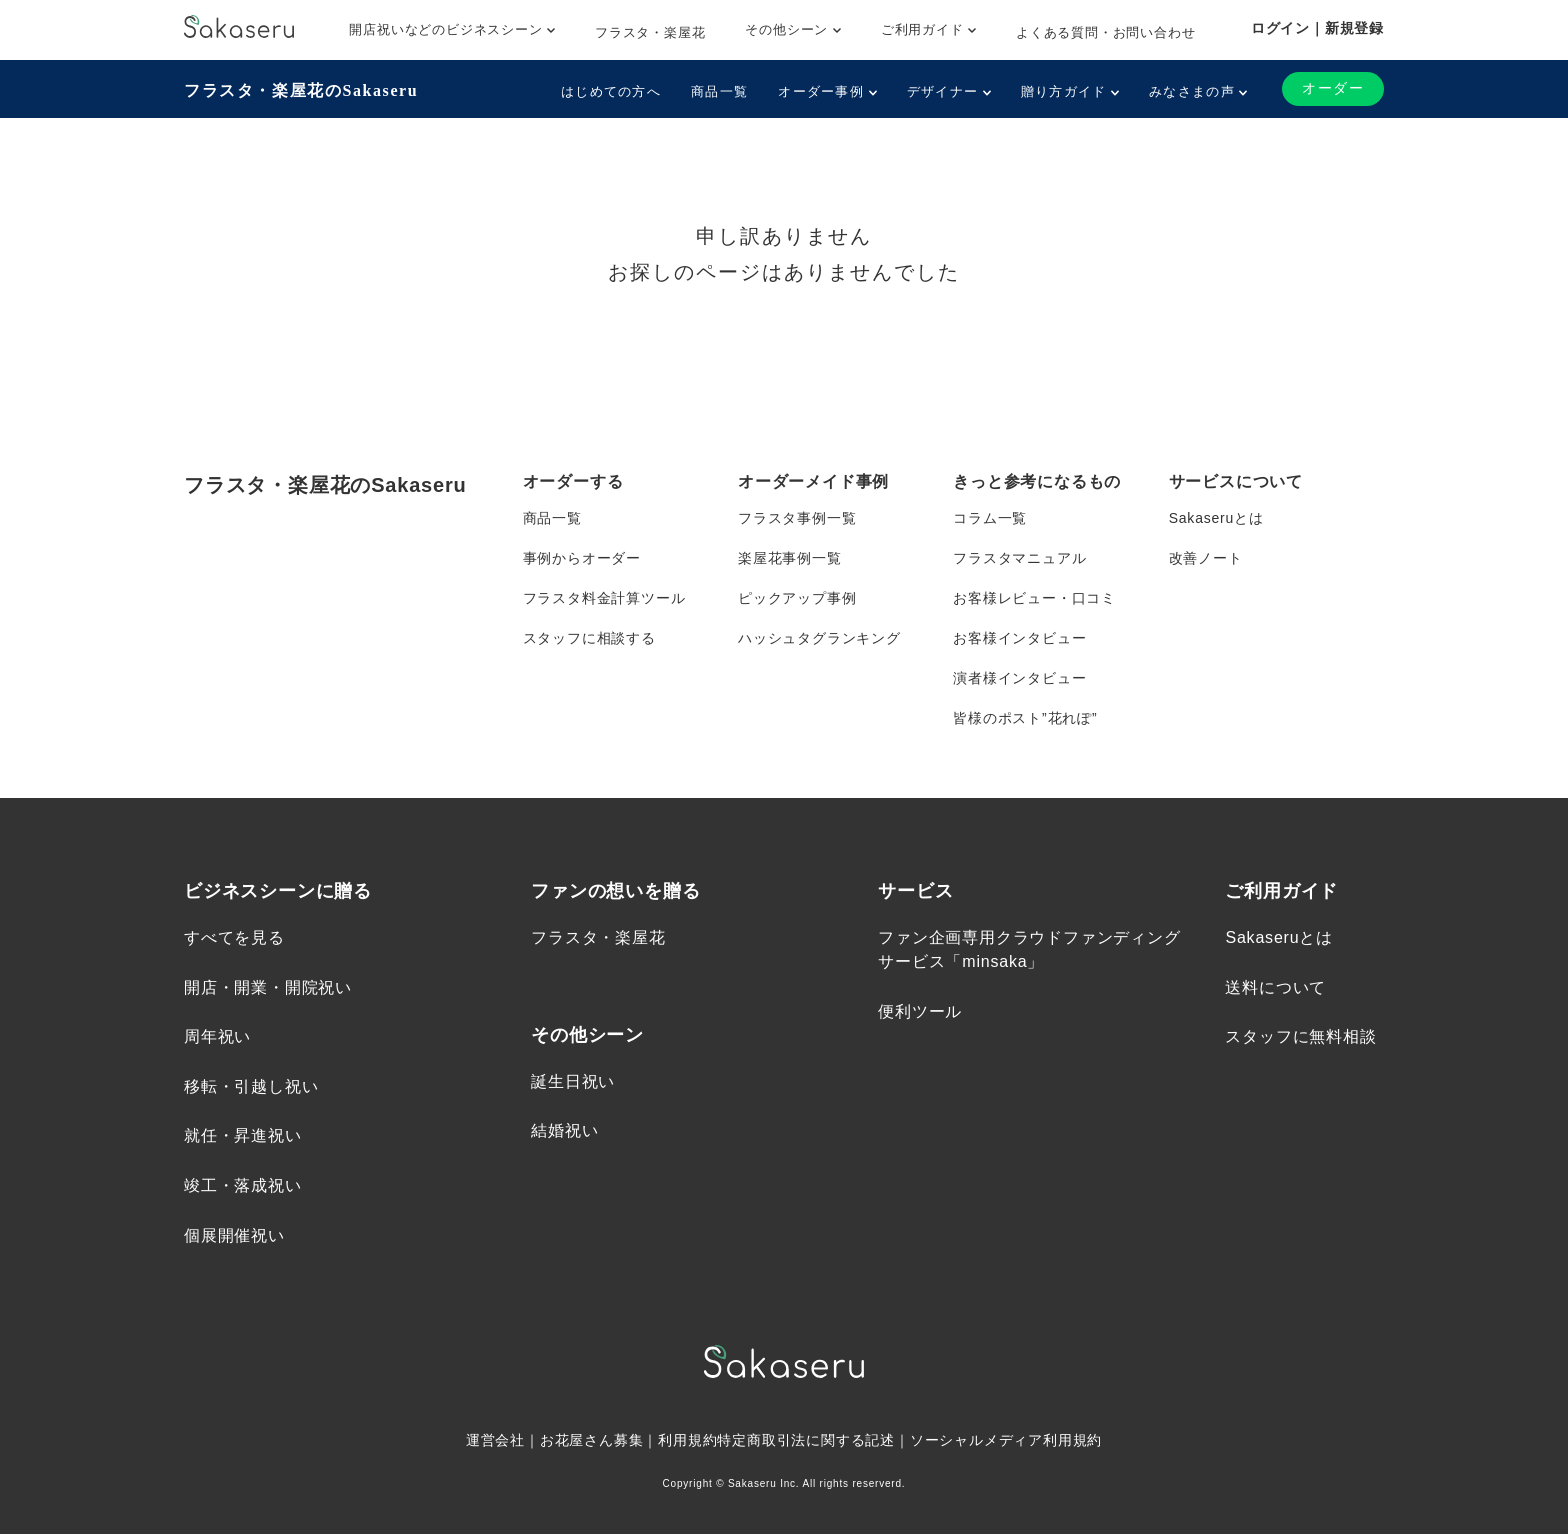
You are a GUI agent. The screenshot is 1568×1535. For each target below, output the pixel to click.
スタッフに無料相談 (1300, 1037)
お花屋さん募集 (592, 1441)
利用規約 (687, 1441)
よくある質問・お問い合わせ (1105, 32)
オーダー (1333, 88)
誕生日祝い (573, 1081)
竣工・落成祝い (243, 1185)
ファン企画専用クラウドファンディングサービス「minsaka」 (1029, 950)
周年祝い (217, 1037)
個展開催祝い (234, 1235)
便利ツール (920, 1011)
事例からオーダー (582, 558)
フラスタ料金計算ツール (604, 598)
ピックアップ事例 (797, 598)
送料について (1275, 987)
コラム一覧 (990, 518)
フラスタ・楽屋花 (650, 32)
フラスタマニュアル (1019, 558)
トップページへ (783, 363)
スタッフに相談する (589, 638)
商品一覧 (719, 91)
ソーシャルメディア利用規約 (1006, 1441)
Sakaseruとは (1216, 518)
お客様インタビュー (1019, 638)
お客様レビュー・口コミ (1034, 598)
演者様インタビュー (1019, 678)
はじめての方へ (611, 91)
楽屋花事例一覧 (790, 558)
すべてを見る (234, 938)
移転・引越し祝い (251, 1086)
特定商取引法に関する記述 (806, 1441)
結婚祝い (564, 1131)
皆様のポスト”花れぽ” (1025, 718)
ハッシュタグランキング (819, 638)
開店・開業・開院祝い (268, 987)
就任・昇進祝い (243, 1136)
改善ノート (1206, 558)
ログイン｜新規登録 (1317, 28)
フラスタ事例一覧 (797, 518)
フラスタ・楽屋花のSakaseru (301, 90)
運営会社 (495, 1441)
